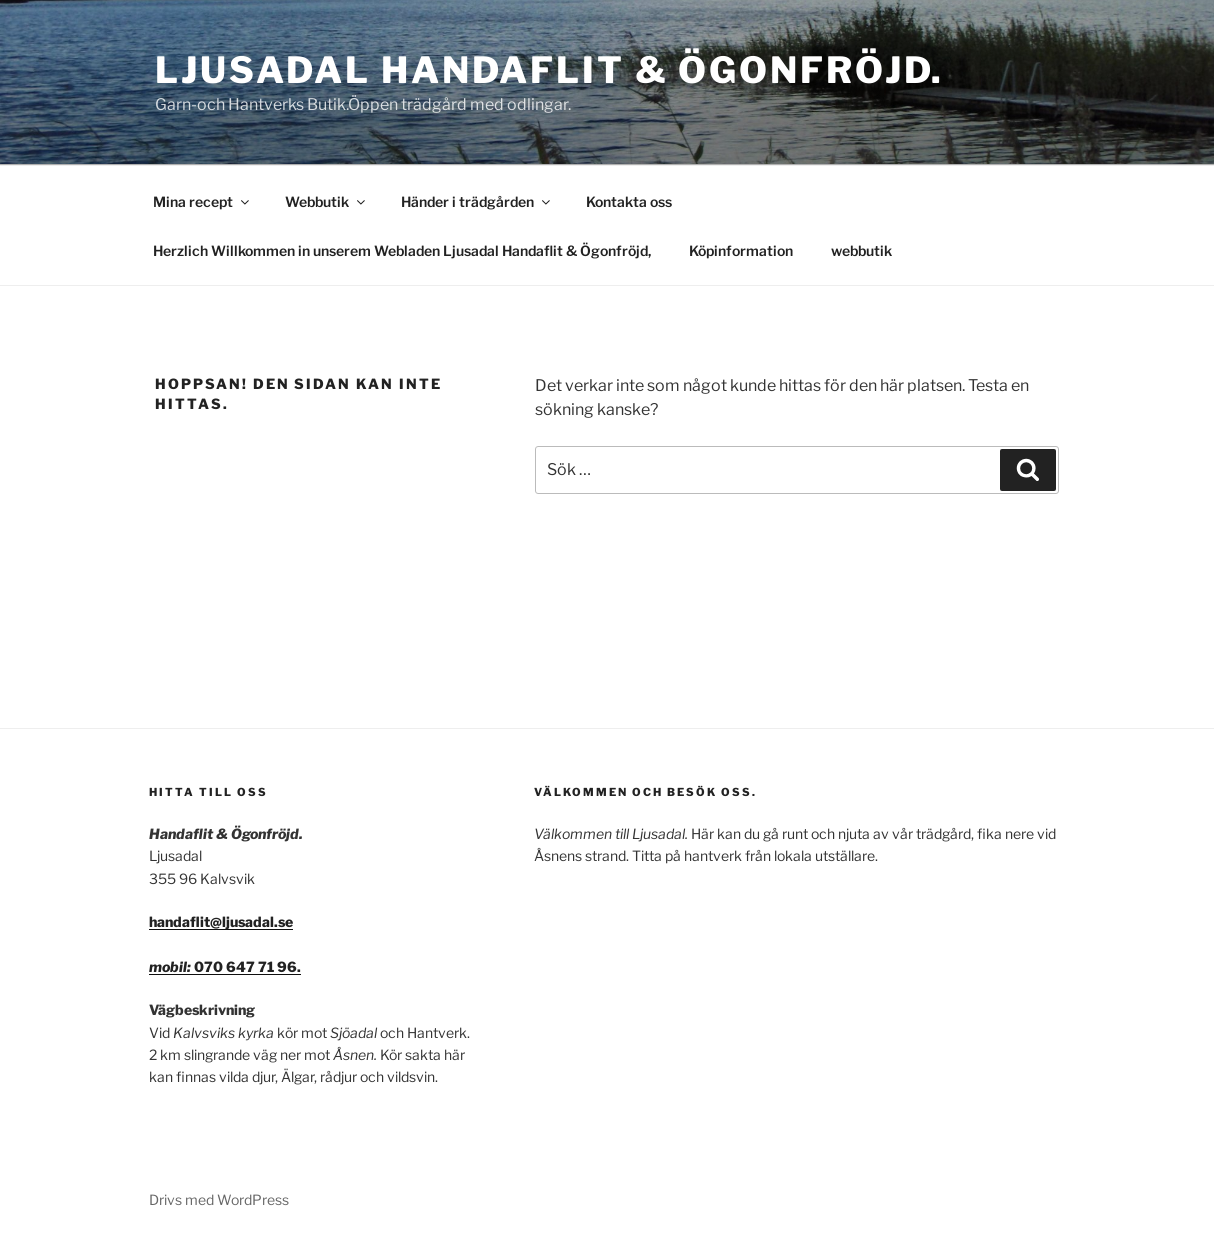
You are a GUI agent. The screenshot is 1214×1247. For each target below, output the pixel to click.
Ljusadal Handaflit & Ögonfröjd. (549, 70)
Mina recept (202, 201)
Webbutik (326, 201)
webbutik (861, 250)
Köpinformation (741, 250)
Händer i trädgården (477, 201)
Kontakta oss (629, 201)
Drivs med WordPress (219, 1199)
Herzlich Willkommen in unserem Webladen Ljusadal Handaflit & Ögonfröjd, (402, 250)
